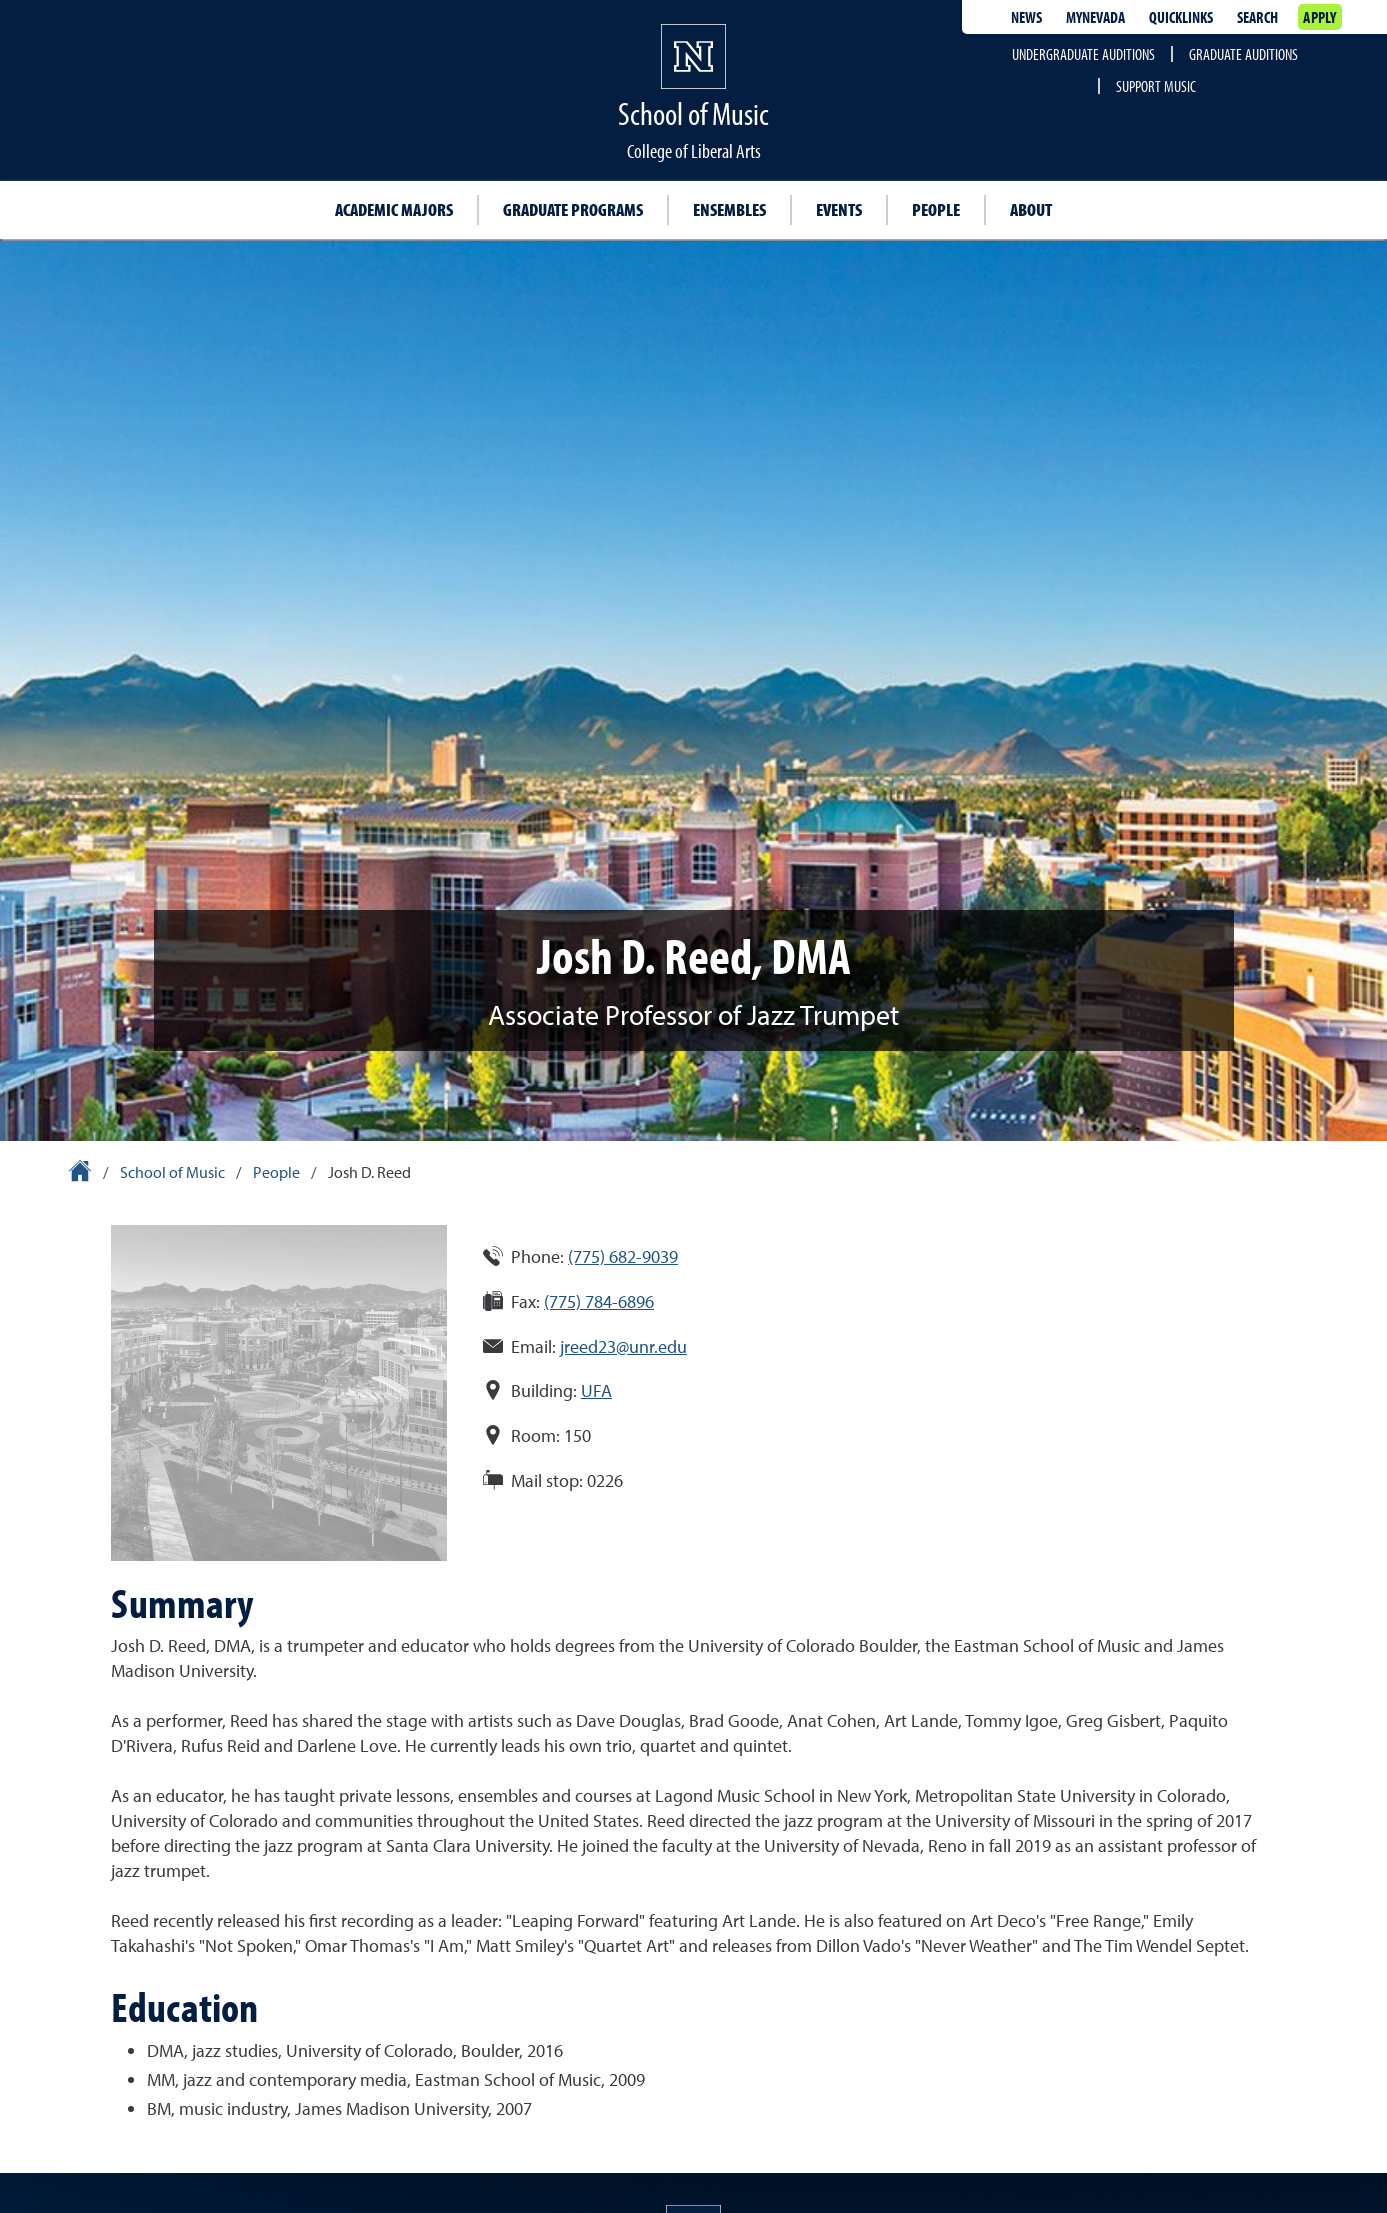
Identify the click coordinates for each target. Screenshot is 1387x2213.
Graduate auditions (1243, 54)
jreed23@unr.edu (623, 1346)
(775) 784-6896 (599, 1301)
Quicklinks (1181, 17)
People (936, 209)
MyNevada (1095, 17)
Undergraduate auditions (1083, 54)
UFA (596, 1390)
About (1031, 209)
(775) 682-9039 (623, 1256)
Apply (1319, 17)
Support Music (1156, 86)
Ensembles (729, 209)
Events (839, 209)
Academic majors (394, 209)
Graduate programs (573, 209)
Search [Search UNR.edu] (1257, 17)
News (1026, 17)
